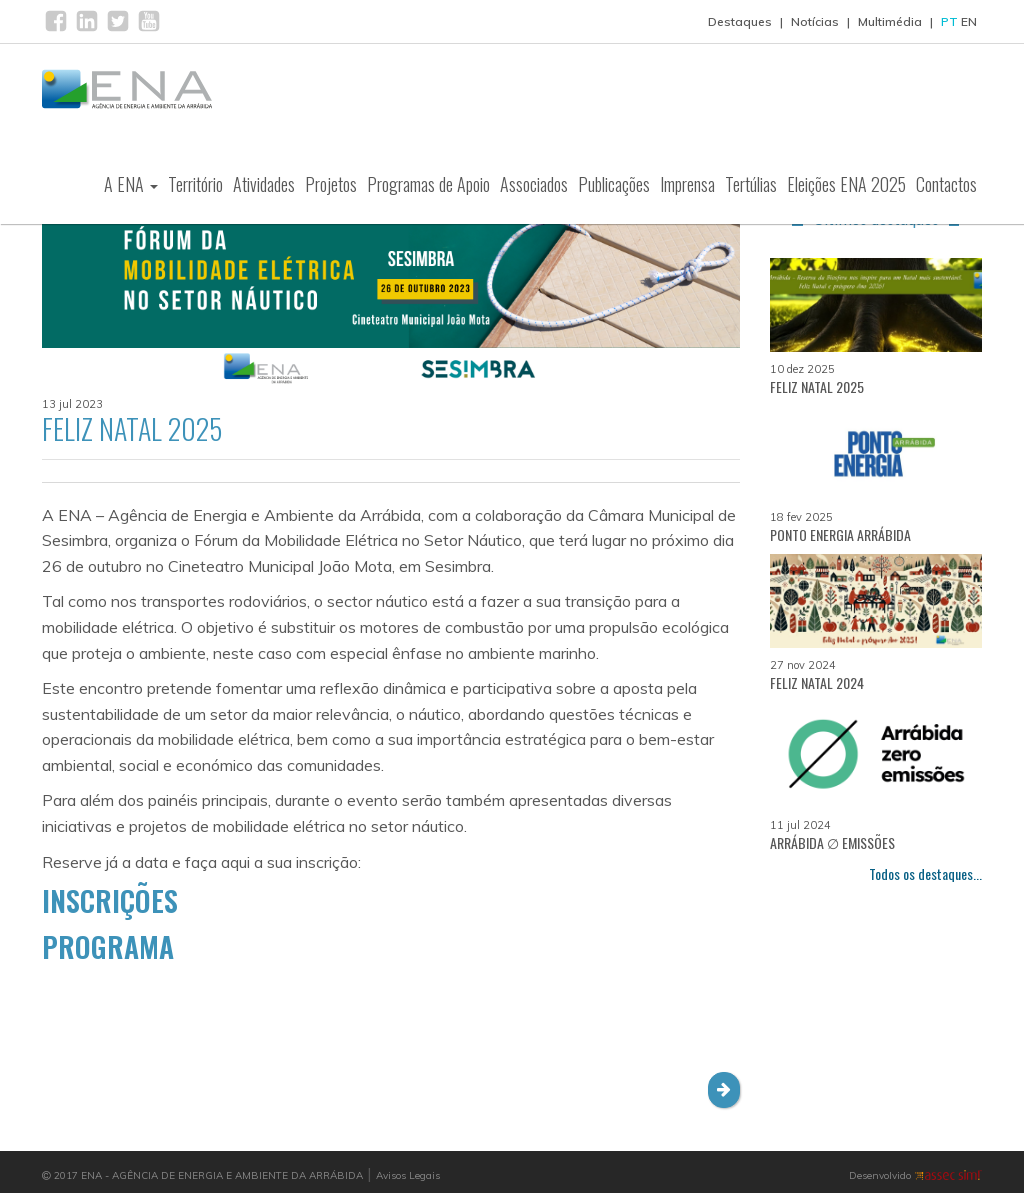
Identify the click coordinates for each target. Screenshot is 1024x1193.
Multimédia (890, 21)
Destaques (740, 21)
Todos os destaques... (925, 873)
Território (195, 184)
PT (949, 21)
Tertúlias (751, 184)
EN (969, 21)
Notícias (815, 21)
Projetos (331, 184)
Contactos (946, 184)
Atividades (264, 184)
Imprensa (687, 184)
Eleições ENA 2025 (846, 184)
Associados (534, 184)
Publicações (614, 184)
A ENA (131, 184)
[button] (724, 1090)
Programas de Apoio (428, 184)
